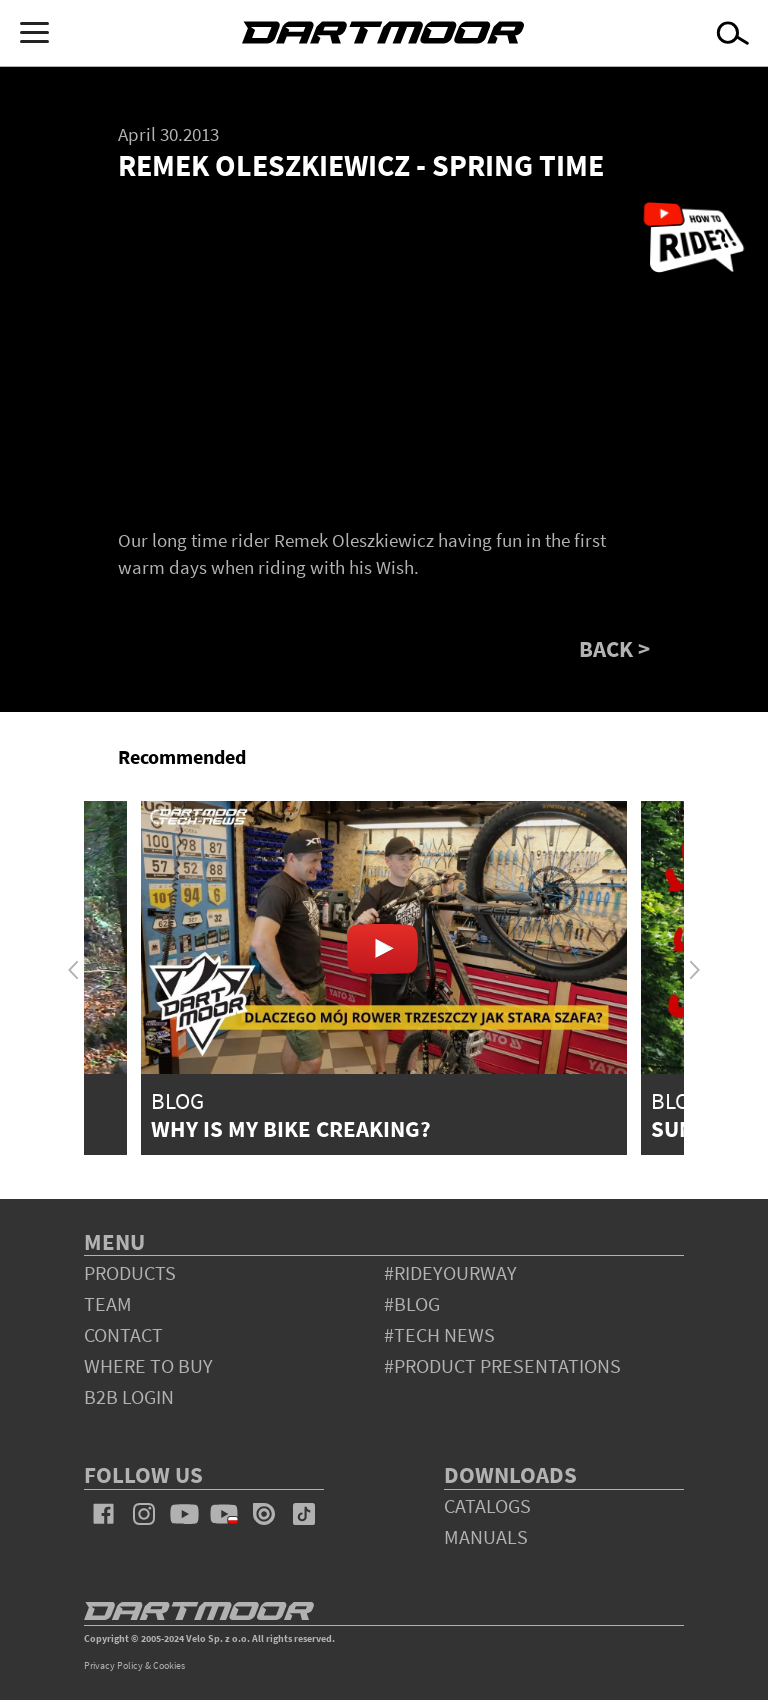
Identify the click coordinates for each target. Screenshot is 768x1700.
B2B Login (129, 1396)
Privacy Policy (113, 1665)
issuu (264, 1514)
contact (123, 1334)
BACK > (614, 648)
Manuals (486, 1536)
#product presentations (502, 1365)
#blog (412, 1303)
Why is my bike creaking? (291, 1128)
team (108, 1303)
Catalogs (487, 1505)
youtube (184, 1514)
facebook (104, 1514)
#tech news (439, 1334)
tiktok (304, 1514)
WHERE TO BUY (148, 1365)
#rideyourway (450, 1272)
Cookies (169, 1665)
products (130, 1272)
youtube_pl (224, 1514)
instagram (144, 1514)
